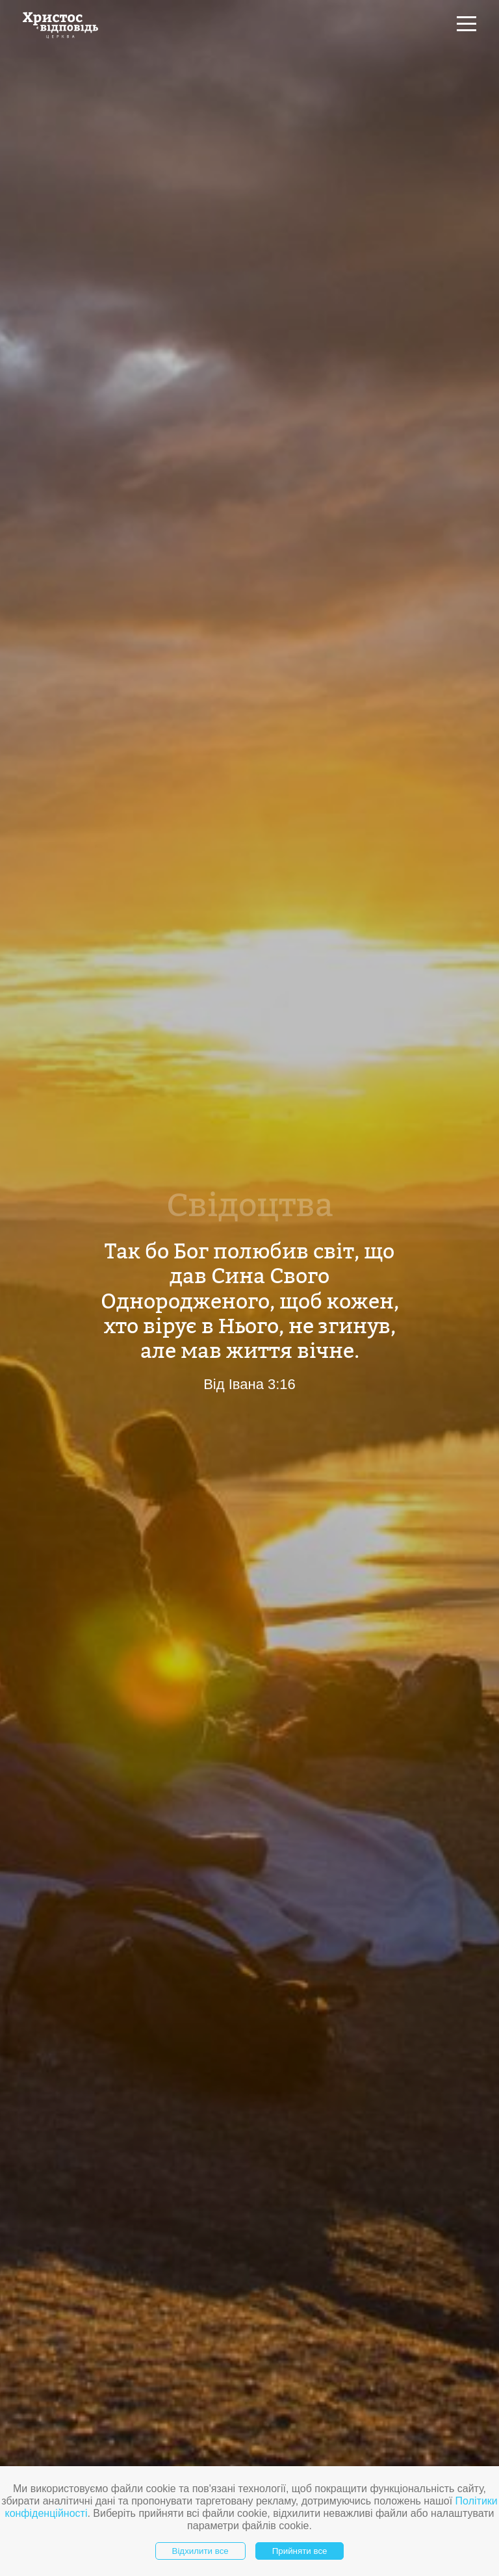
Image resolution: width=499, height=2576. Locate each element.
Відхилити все (200, 2551)
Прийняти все (299, 2551)
